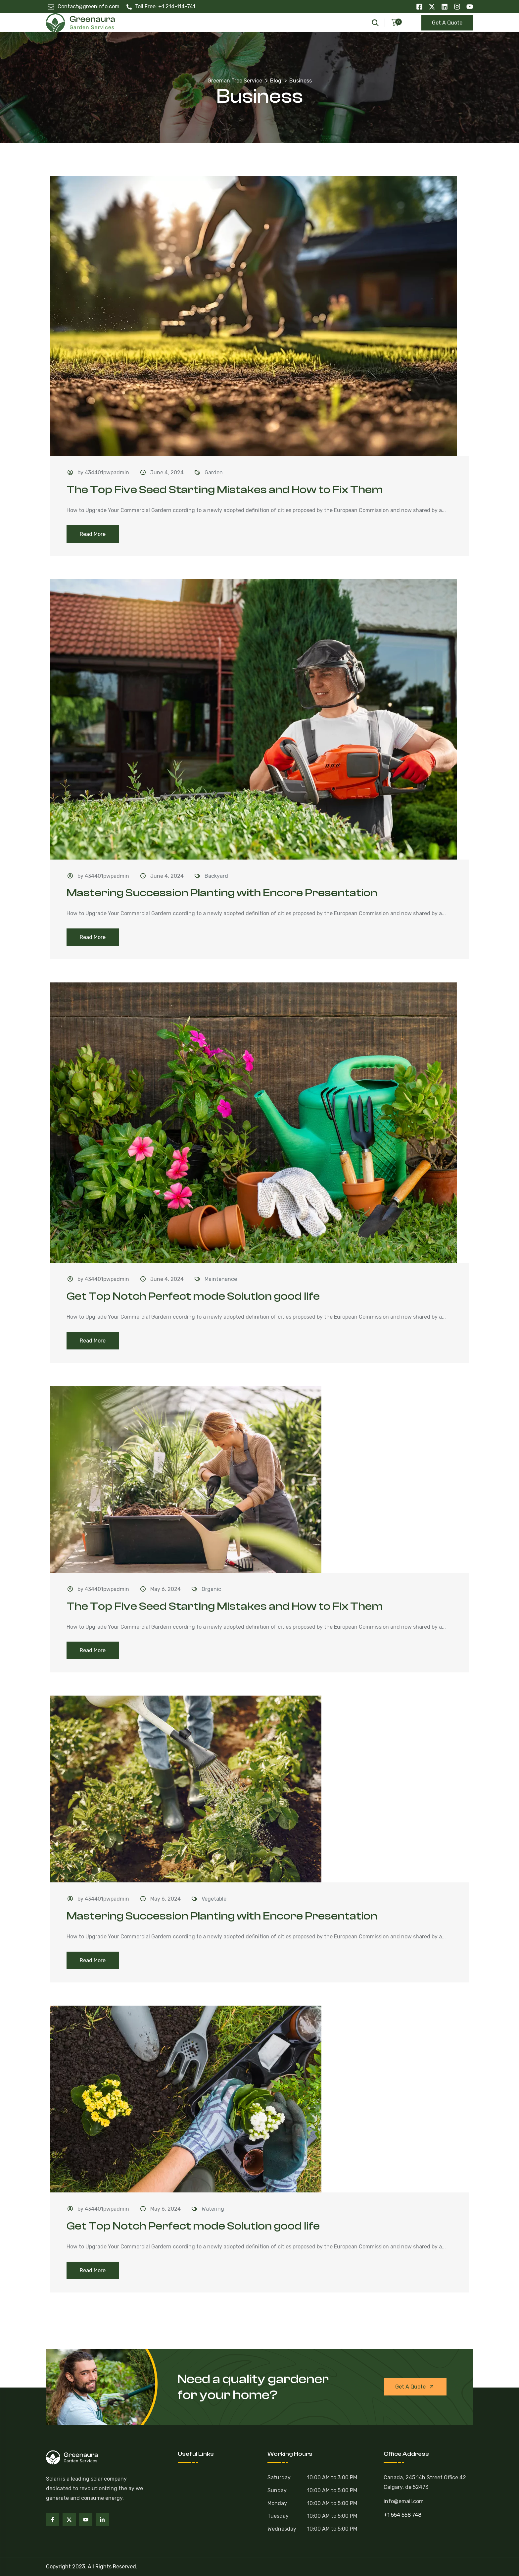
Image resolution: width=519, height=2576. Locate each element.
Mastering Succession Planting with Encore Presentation (222, 892)
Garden (214, 472)
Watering (213, 2209)
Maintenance (221, 1279)
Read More (93, 534)
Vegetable (214, 1899)
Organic (211, 1589)
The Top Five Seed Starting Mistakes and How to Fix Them (225, 489)
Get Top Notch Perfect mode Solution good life (193, 1296)
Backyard (216, 876)
